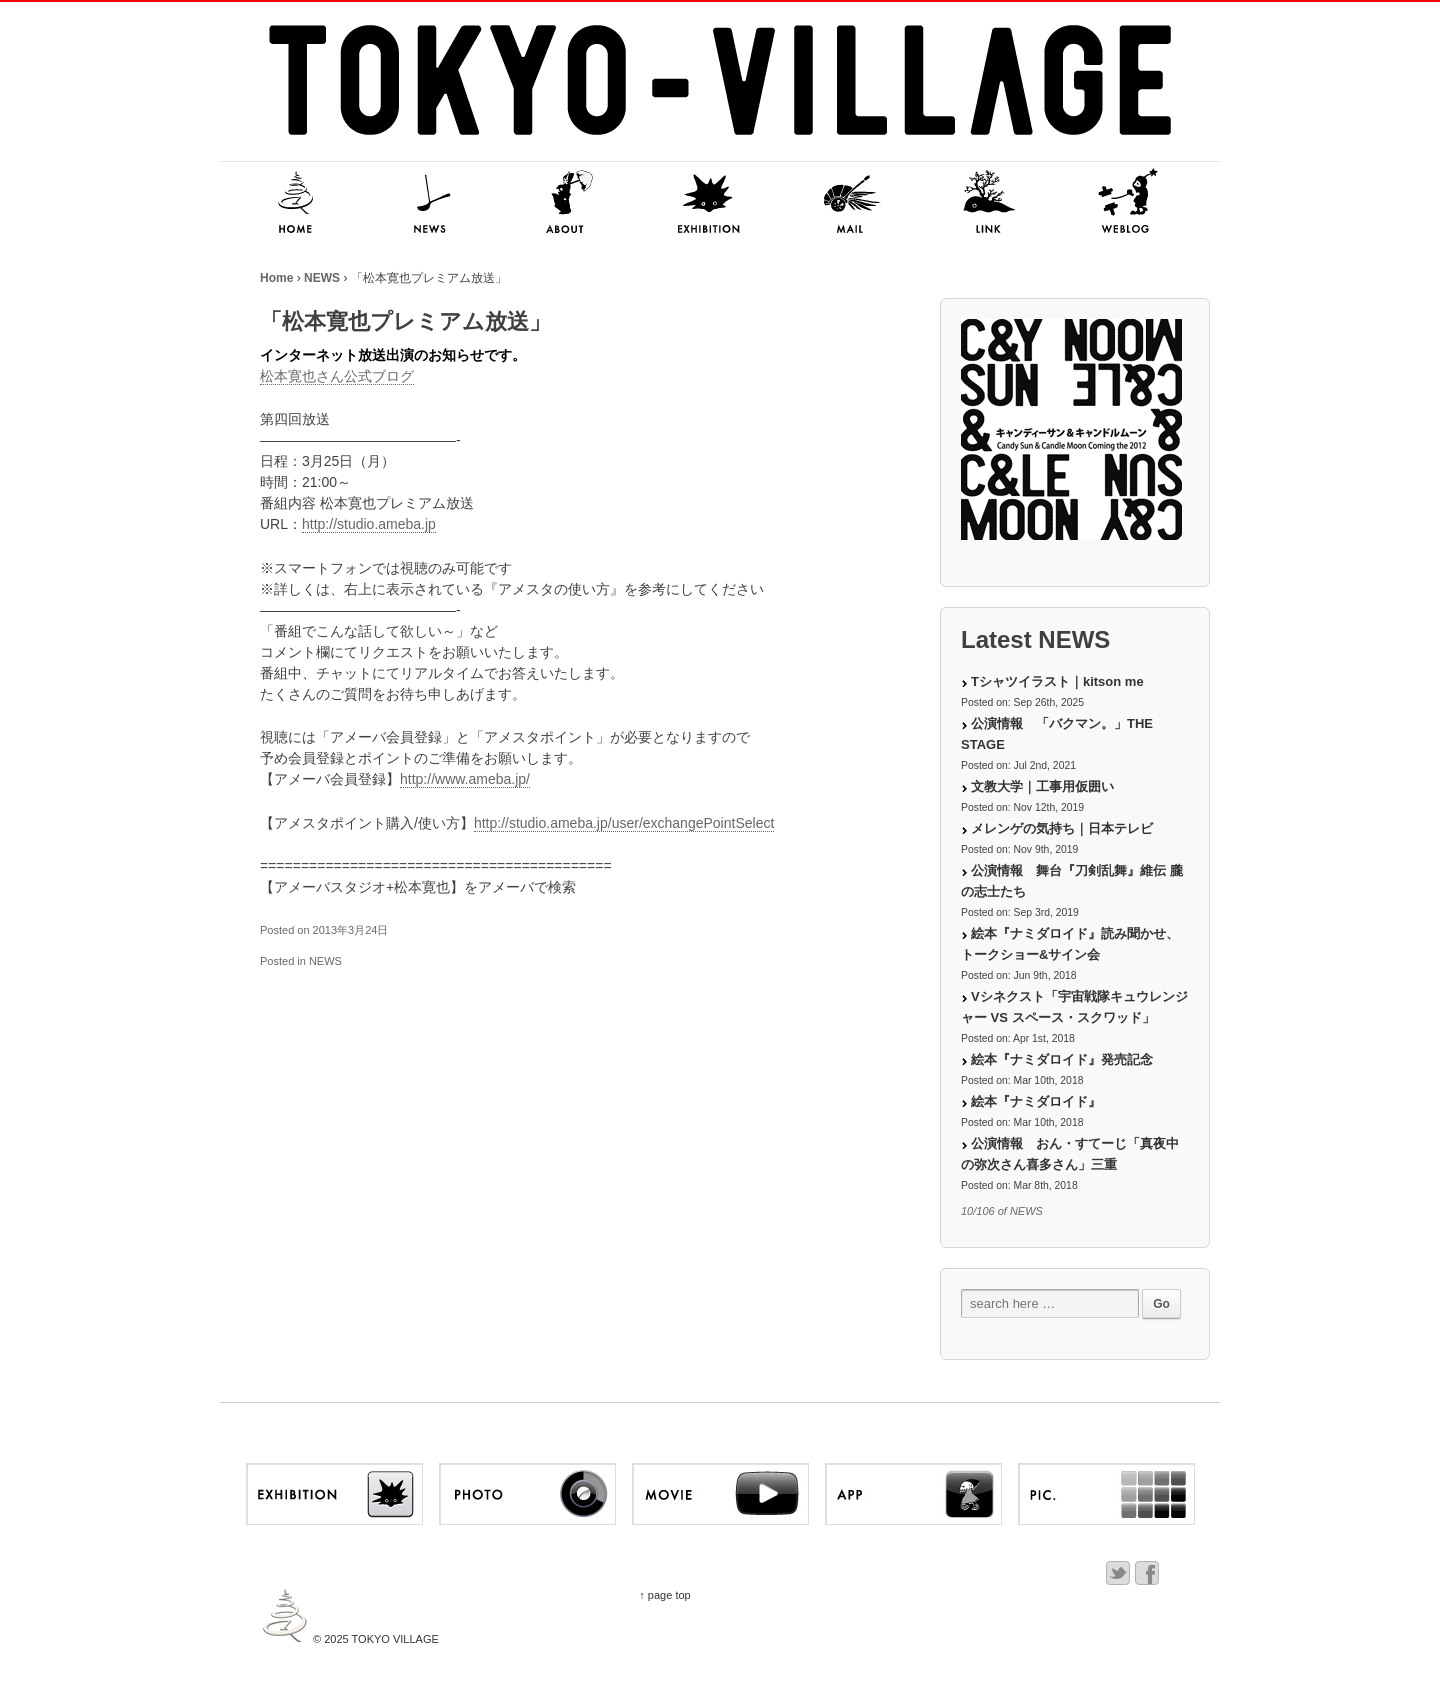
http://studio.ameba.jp (369, 524)
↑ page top (664, 1595)
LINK (990, 203)
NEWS (430, 203)
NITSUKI (1130, 203)
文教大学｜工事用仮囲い (1042, 786)
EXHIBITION (710, 203)
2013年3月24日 (351, 930)
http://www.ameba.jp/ (465, 779)
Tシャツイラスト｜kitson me (1057, 681)
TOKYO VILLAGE (394, 1639)
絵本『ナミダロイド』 (1036, 1101)
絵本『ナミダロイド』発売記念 (1062, 1059)
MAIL (850, 203)
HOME (290, 203)
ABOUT (570, 203)
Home (276, 278)
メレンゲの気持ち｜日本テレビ (1062, 828)
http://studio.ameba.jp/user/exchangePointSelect (624, 823)
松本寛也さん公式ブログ (337, 376)
